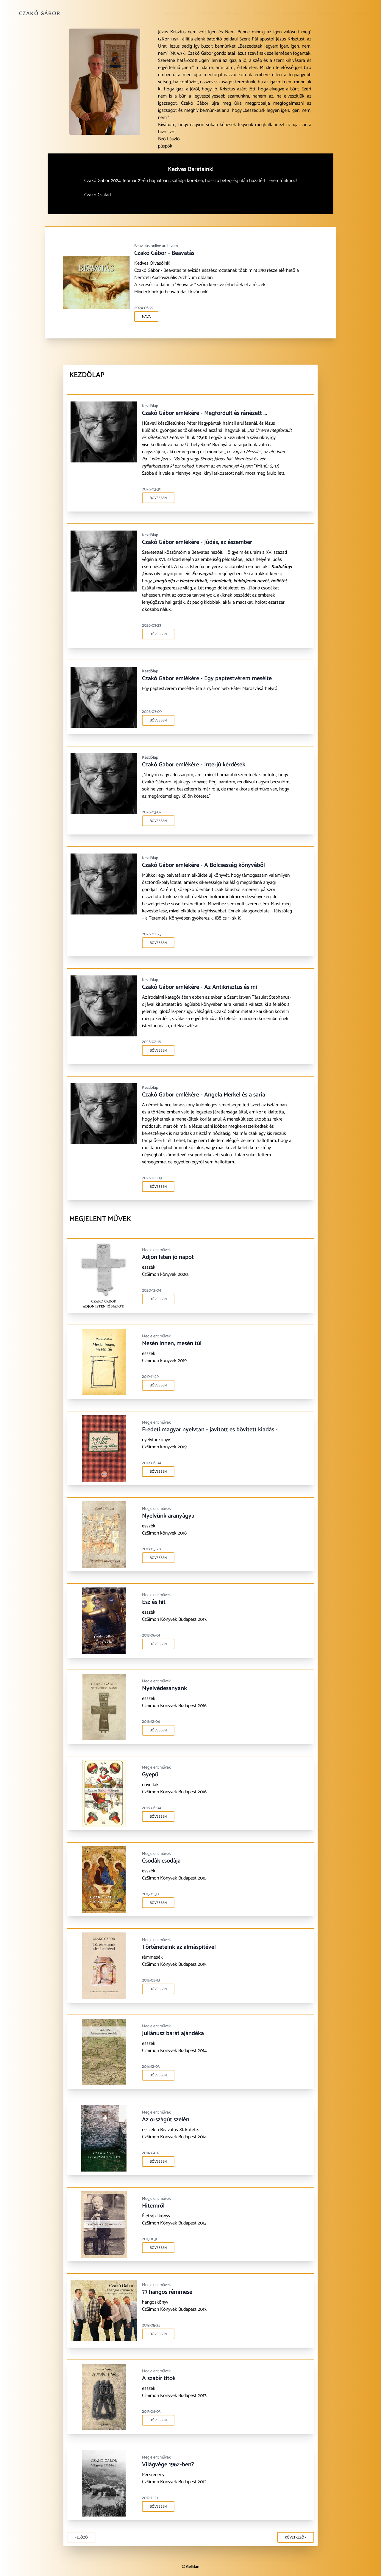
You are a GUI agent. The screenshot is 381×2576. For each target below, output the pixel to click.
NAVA (147, 316)
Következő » (295, 2537)
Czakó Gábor (39, 13)
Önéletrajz (175, 13)
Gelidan (192, 2567)
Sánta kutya (296, 13)
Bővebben (158, 498)
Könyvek (205, 13)
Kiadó (360, 13)
